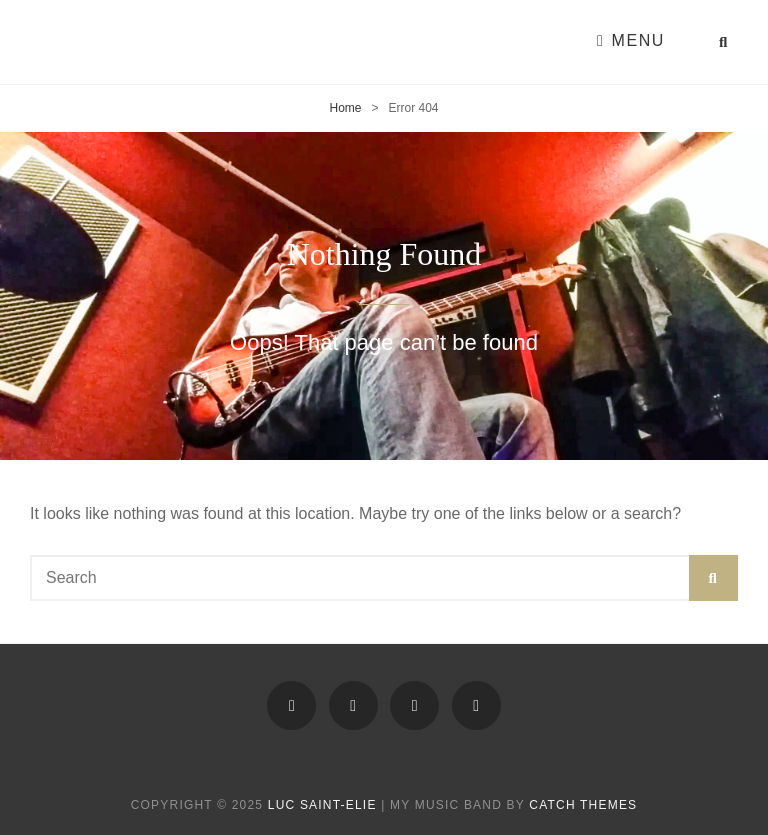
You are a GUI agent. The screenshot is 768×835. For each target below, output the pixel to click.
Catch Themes (583, 805)
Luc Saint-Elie (322, 805)
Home (345, 108)
